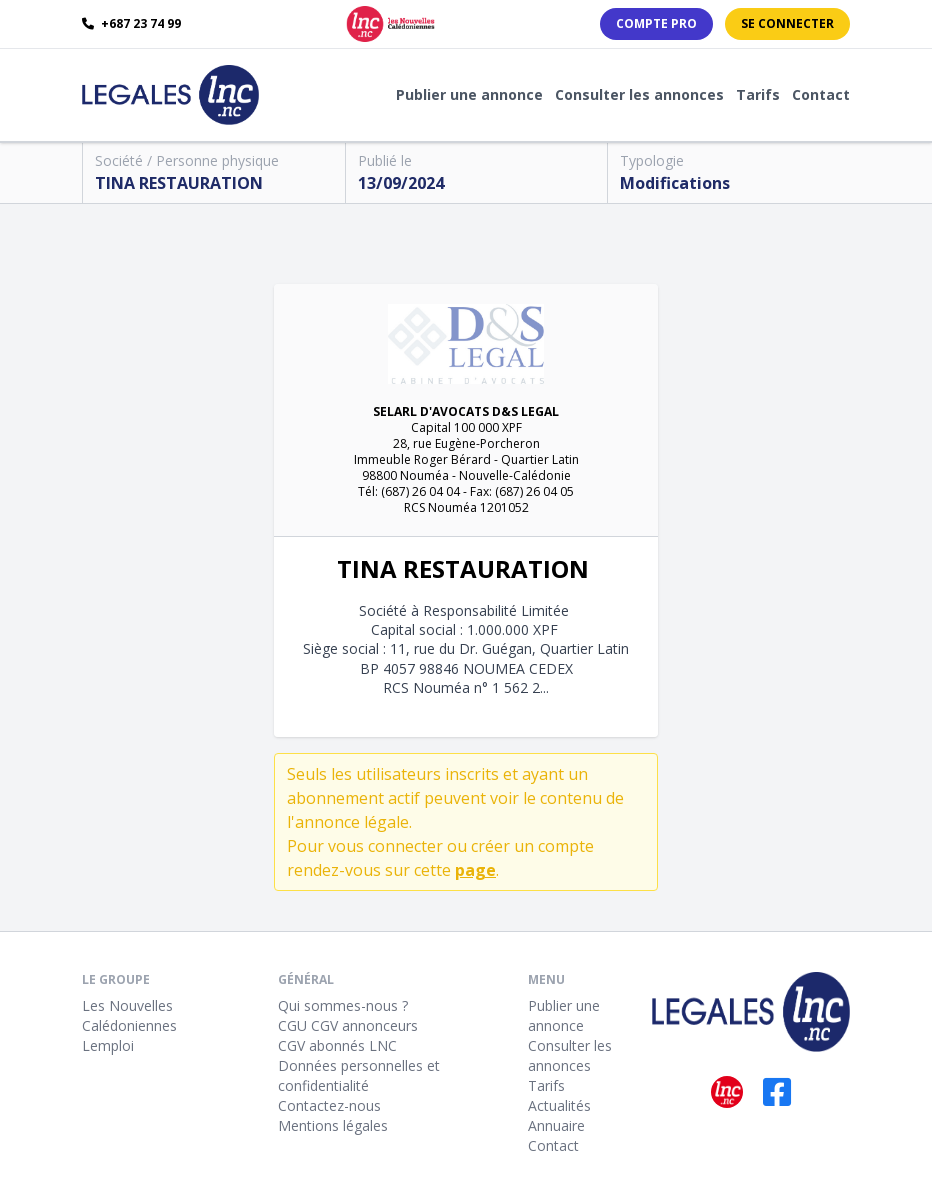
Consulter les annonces (639, 94)
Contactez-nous (329, 1105)
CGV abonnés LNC (337, 1045)
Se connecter (787, 23)
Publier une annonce (469, 94)
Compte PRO (656, 23)
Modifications (675, 183)
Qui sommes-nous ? (343, 1005)
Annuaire (556, 1125)
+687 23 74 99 (131, 24)
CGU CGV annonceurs (348, 1025)
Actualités (559, 1105)
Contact (821, 94)
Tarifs (758, 94)
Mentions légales (333, 1125)
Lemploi (108, 1045)
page (475, 870)
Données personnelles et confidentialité (359, 1075)
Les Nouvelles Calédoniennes (129, 1015)
